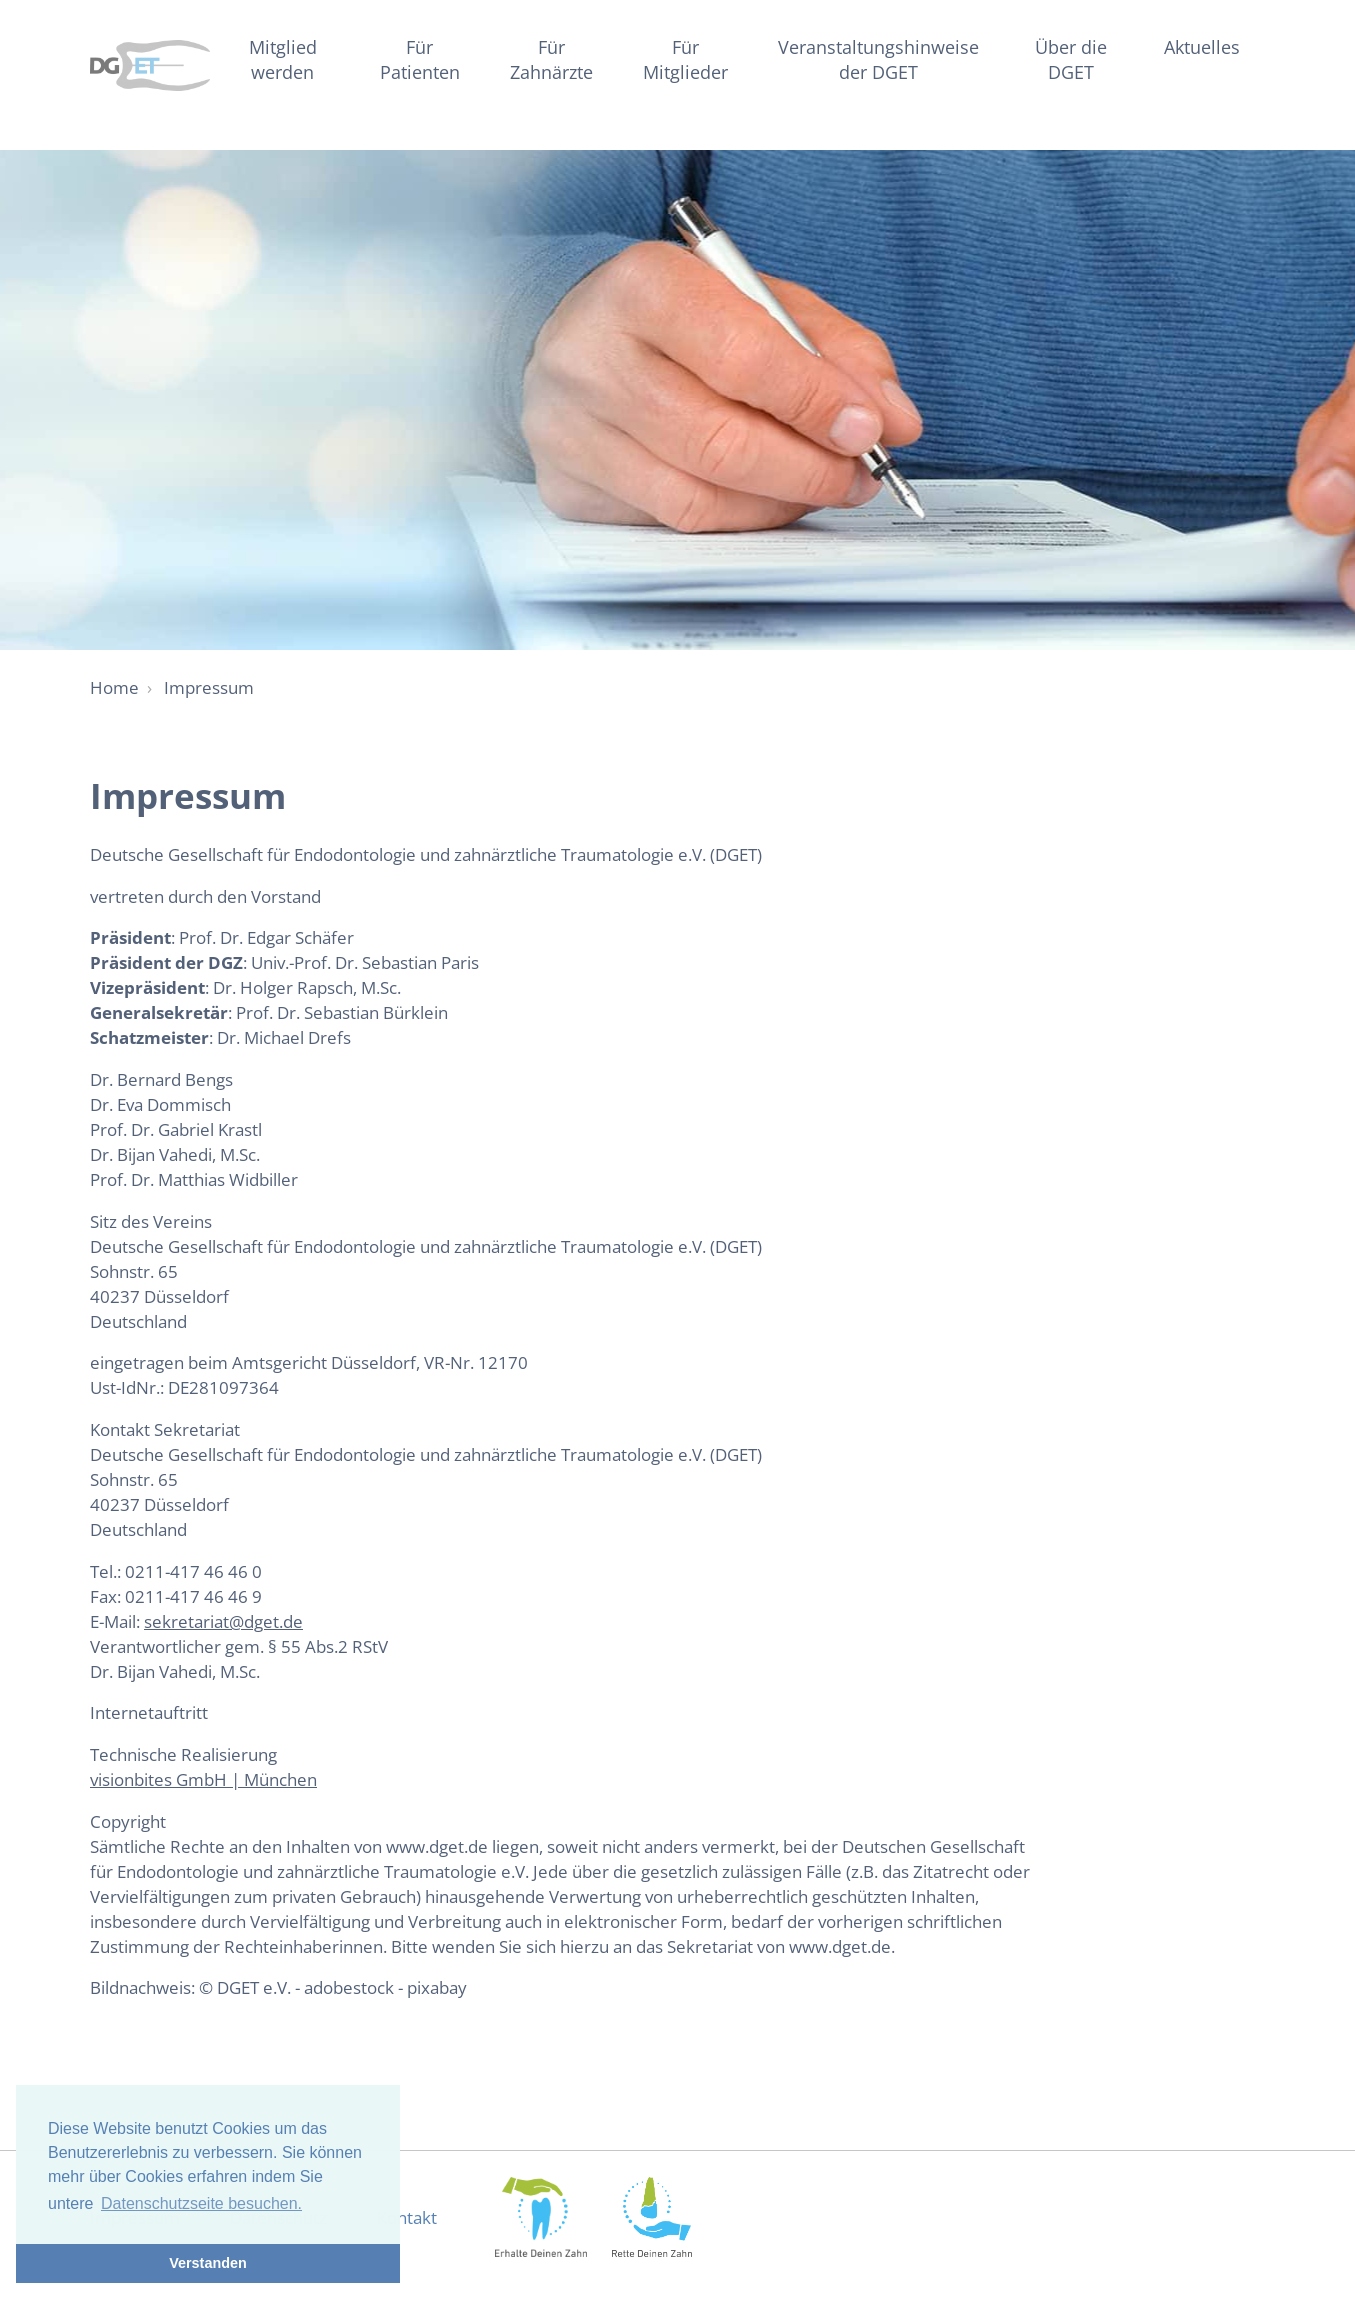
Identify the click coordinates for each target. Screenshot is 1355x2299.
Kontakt (407, 2217)
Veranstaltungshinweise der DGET (878, 59)
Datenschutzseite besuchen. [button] (201, 2203)
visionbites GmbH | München (203, 1779)
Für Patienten (420, 59)
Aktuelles (1202, 46)
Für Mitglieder (685, 59)
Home (114, 687)
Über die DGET (1071, 59)
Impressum (209, 687)
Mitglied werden (283, 59)
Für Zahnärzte (551, 59)
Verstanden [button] (208, 2263)
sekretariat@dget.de (223, 1621)
